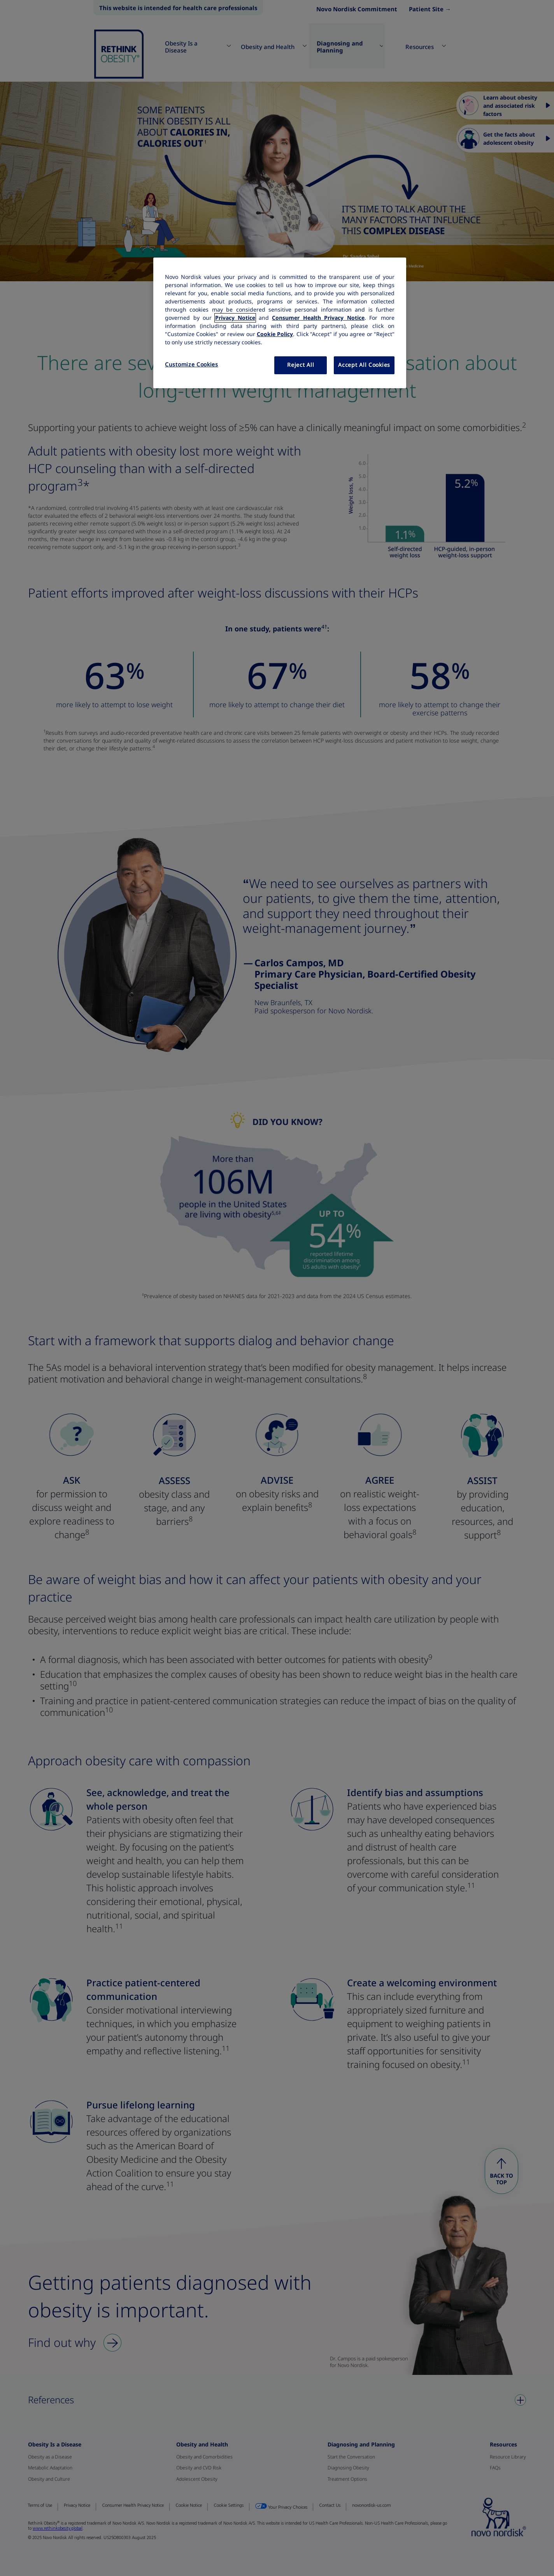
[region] (279, 323)
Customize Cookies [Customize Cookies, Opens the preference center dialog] (191, 364)
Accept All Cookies (364, 365)
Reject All (300, 365)
